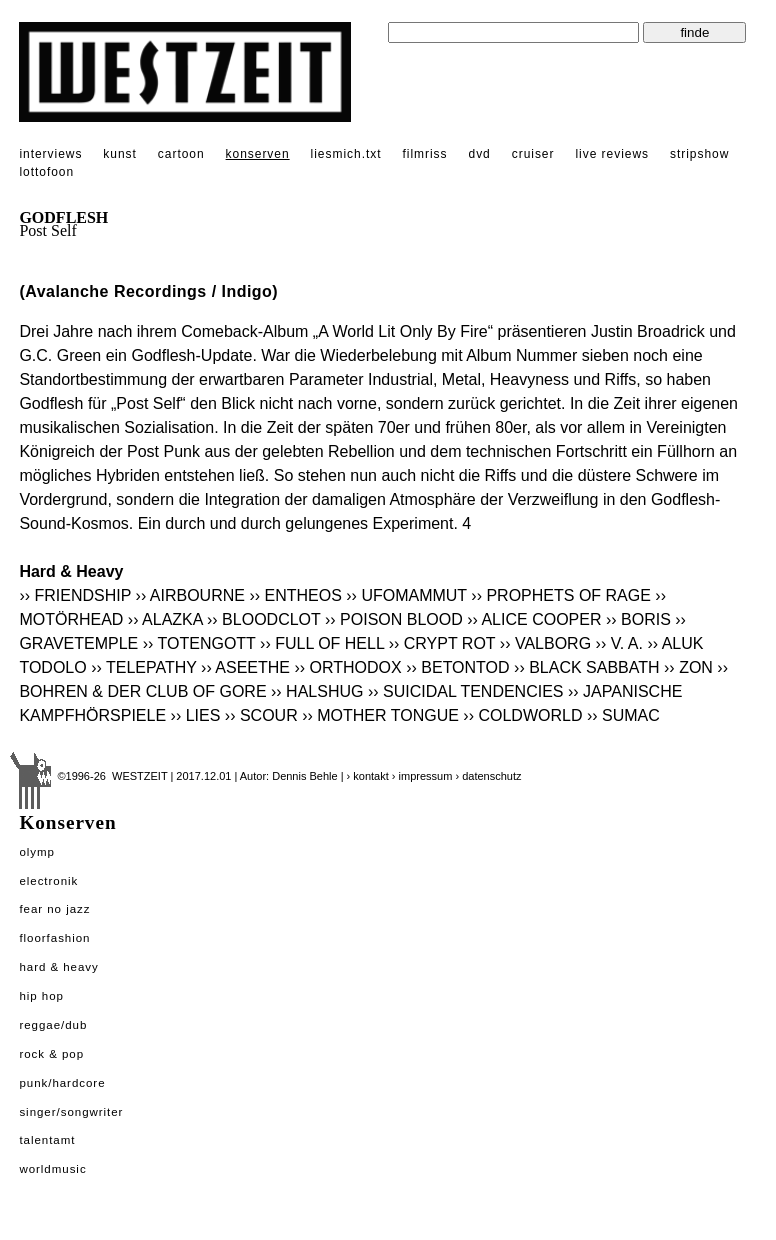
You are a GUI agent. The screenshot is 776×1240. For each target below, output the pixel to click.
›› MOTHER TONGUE (380, 715)
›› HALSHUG (317, 691)
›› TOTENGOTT (199, 643)
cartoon (181, 154)
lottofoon (46, 172)
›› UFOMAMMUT (406, 595)
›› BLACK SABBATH (587, 667)
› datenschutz (488, 776)
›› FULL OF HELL (322, 643)
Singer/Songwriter (71, 1112)
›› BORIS (638, 619)
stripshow (699, 154)
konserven (258, 154)
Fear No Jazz (54, 909)
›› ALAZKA (165, 619)
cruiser (533, 154)
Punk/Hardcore (62, 1083)
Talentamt (47, 1140)
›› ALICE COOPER (534, 619)
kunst (119, 154)
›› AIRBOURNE (190, 595)
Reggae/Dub (53, 1025)
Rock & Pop (51, 1054)
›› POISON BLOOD (394, 619)
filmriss (424, 154)
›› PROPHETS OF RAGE (561, 595)
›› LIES (196, 715)
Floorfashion (54, 938)
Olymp (37, 852)
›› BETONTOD (457, 667)
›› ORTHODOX (347, 667)
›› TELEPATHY (144, 667)
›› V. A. (619, 643)
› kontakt (368, 776)
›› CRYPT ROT (442, 643)
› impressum (422, 776)
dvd (480, 154)
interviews (50, 154)
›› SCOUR (261, 715)
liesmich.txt (346, 154)
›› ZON (688, 667)
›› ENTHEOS (295, 595)
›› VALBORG (545, 643)
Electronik (48, 881)
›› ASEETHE (245, 667)
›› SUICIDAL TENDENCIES (466, 691)
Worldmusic (52, 1169)
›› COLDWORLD (522, 715)
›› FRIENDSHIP (75, 595)
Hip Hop (41, 996)
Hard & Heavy (58, 967)
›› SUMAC (623, 715)
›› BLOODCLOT (264, 619)
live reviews (612, 154)
